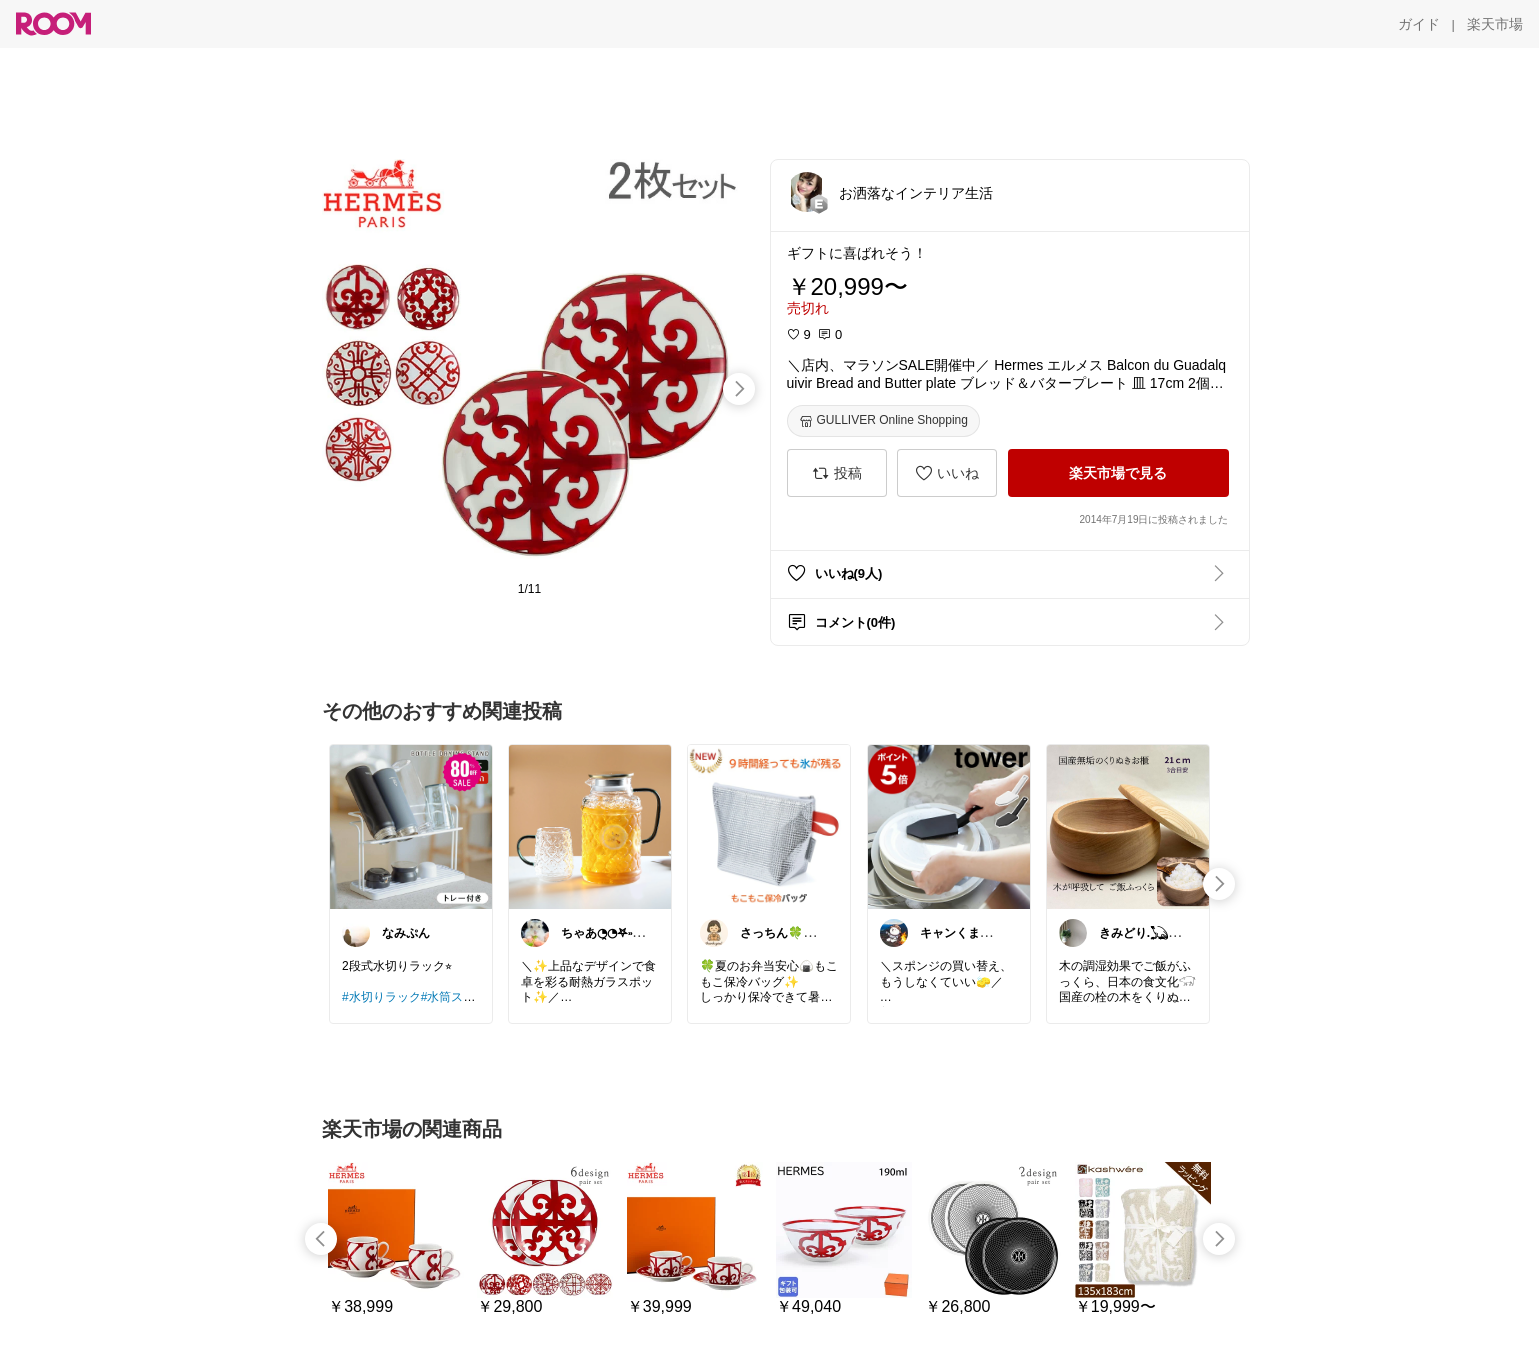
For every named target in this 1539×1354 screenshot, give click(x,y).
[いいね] (947, 473)
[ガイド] (1419, 24)
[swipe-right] (739, 389)
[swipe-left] (321, 1239)
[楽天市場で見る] (1118, 473)
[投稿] (837, 473)
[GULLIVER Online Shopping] (883, 421)
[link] (411, 826)
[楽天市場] (1495, 24)
